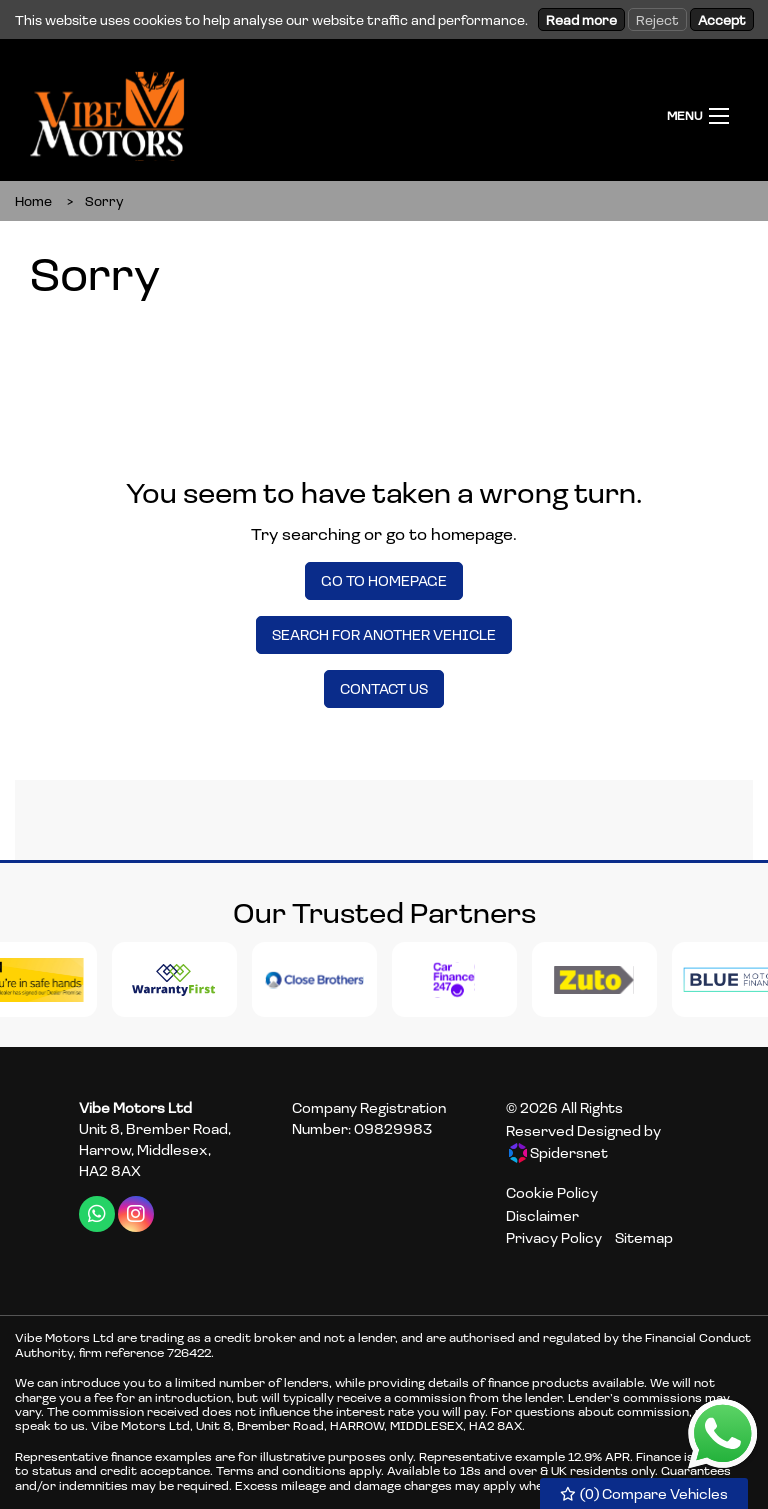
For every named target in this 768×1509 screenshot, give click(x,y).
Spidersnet (558, 1153)
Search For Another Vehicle (384, 634)
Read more (581, 19)
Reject (657, 19)
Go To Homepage (384, 580)
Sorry (104, 200)
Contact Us (384, 688)
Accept (722, 19)
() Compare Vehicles (644, 1493)
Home (33, 200)
